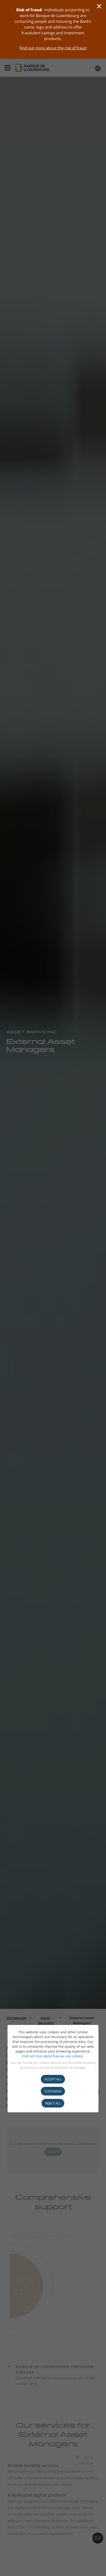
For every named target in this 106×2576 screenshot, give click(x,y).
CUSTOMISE (53, 2091)
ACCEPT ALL (53, 2079)
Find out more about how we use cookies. (53, 2056)
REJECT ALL (53, 2103)
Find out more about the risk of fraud (52, 48)
